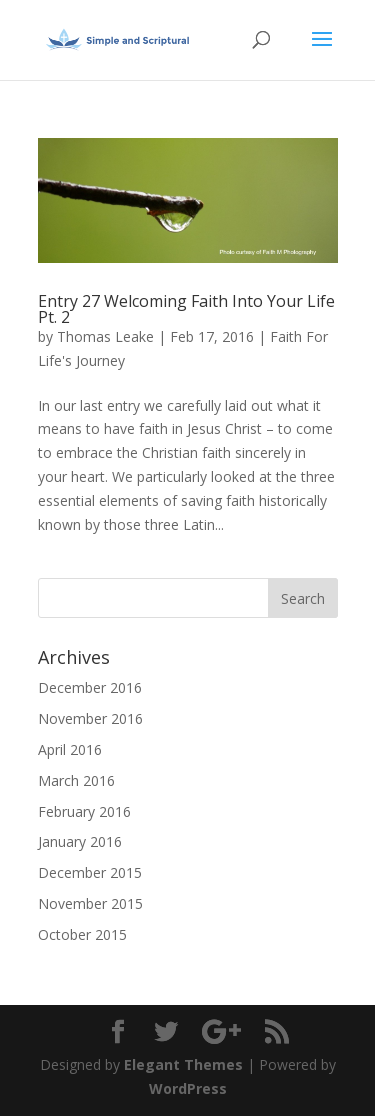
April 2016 (70, 749)
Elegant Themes (183, 1064)
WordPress (188, 1088)
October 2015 (82, 934)
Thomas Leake (105, 336)
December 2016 (90, 687)
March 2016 (76, 780)
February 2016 (84, 811)
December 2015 (90, 872)
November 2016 (90, 718)
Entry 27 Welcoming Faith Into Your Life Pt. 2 (186, 309)
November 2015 (90, 903)
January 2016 (80, 841)
